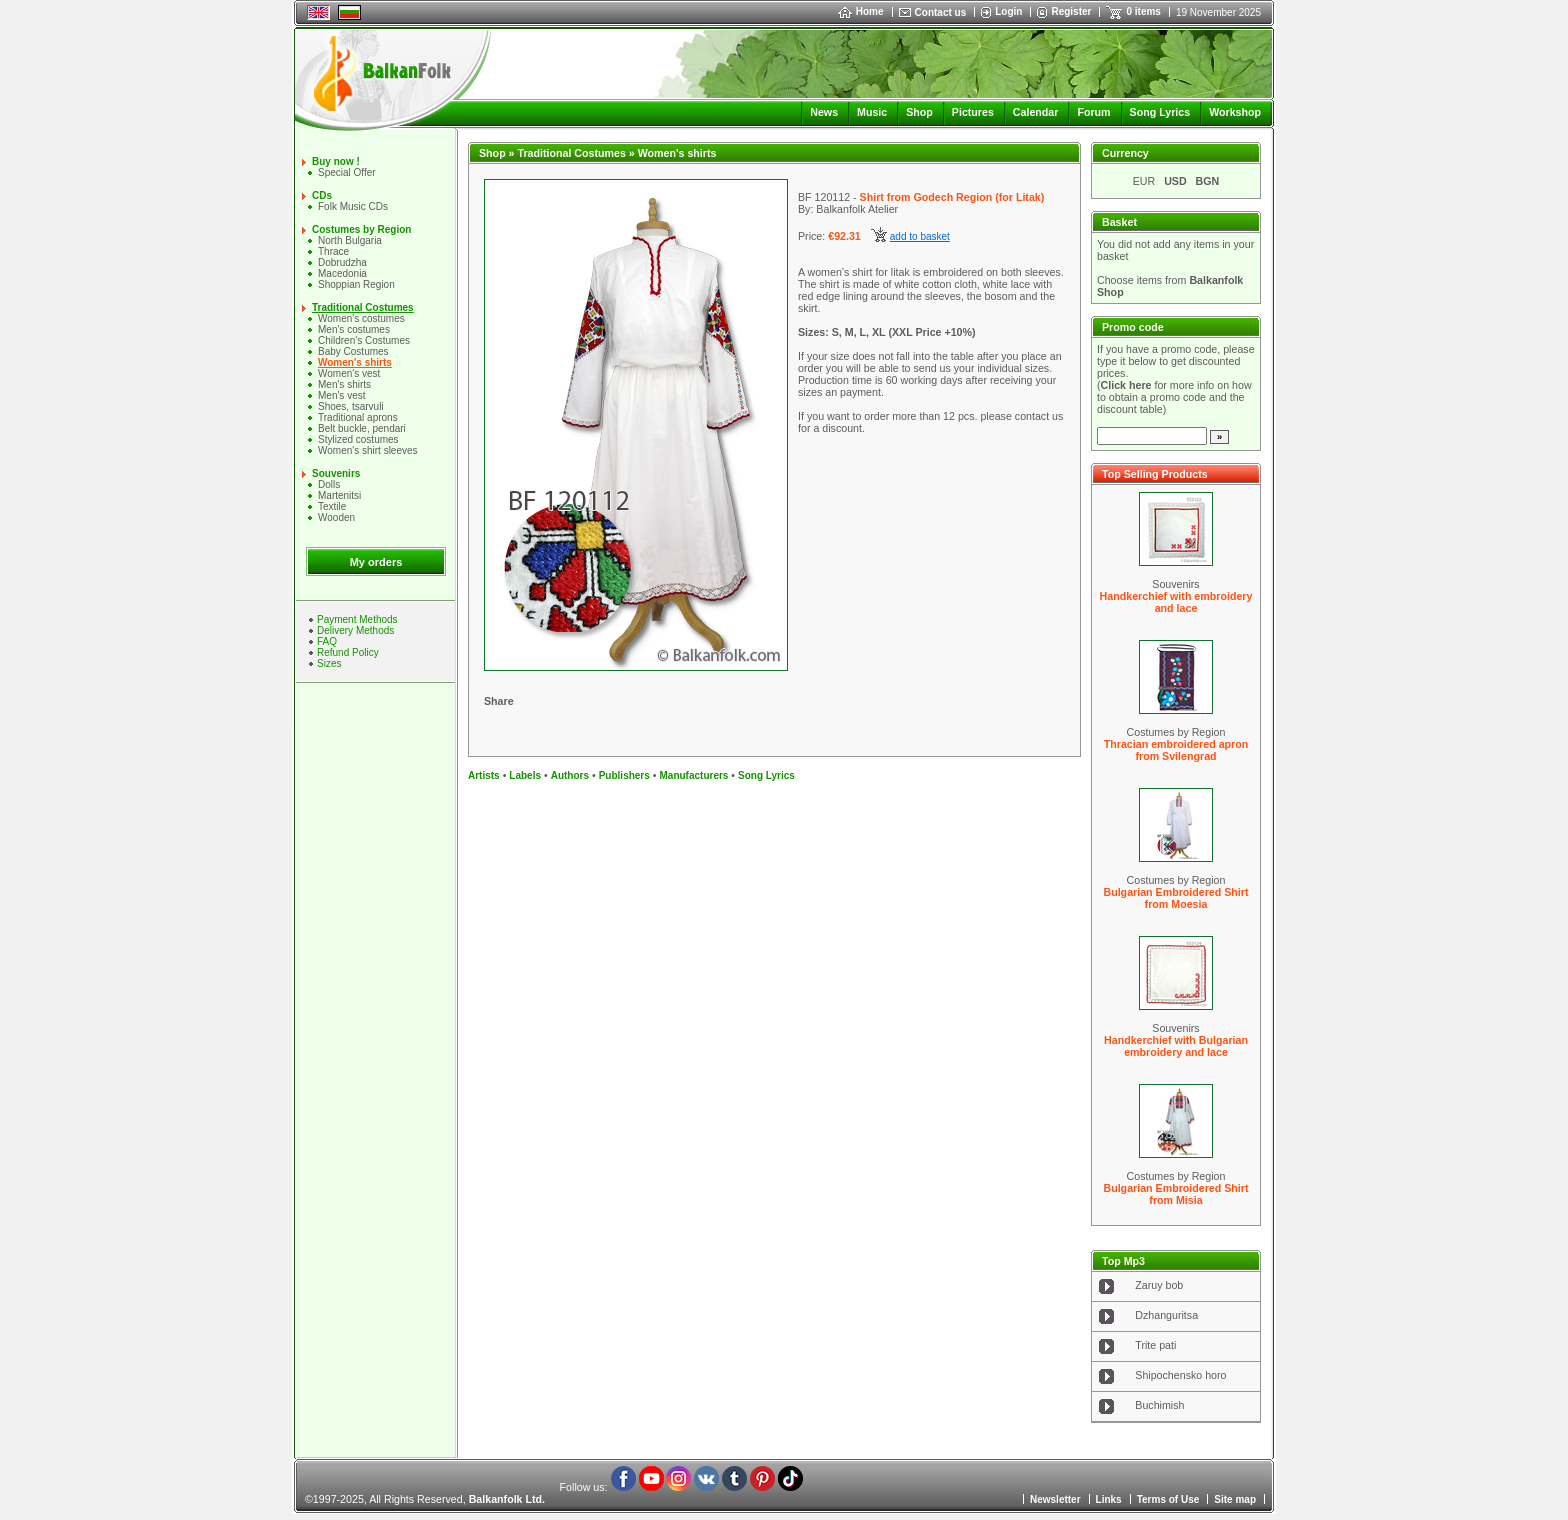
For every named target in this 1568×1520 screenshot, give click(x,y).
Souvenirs (336, 473)
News (824, 112)
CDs (322, 195)
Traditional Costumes (363, 307)
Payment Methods (357, 619)
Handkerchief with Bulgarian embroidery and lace (1176, 1046)
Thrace (333, 251)
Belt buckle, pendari (362, 428)
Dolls (329, 484)
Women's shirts (355, 362)
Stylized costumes (358, 439)
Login (1008, 11)
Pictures (973, 112)
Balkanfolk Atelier (857, 209)
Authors (570, 775)
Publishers (624, 775)
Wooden (336, 517)
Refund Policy (348, 652)
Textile (332, 506)
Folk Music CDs (353, 206)
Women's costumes (361, 318)
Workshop (1235, 112)
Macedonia (342, 273)
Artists (484, 775)
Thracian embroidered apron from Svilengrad (1176, 750)
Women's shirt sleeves (368, 450)
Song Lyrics (1160, 112)
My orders (376, 562)
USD (1175, 181)
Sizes (329, 663)
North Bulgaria (350, 240)
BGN (1208, 181)
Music (872, 112)
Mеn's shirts (344, 384)
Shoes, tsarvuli (351, 406)
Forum (1093, 112)
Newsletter (1055, 1499)
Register (1071, 11)
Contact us (941, 12)
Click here (1126, 385)
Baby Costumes (353, 351)
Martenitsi (339, 495)
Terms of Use (1168, 1499)
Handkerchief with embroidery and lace (1176, 602)
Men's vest (341, 395)
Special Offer (347, 172)
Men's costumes (354, 329)
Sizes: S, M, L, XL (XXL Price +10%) (887, 332)
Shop (919, 112)
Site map (1235, 1499)
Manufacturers (693, 775)
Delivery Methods (355, 630)
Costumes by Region (361, 229)
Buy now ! (336, 161)
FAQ (327, 641)
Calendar (1036, 112)
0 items (1143, 11)
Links (1109, 1499)
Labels (525, 775)
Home (861, 11)
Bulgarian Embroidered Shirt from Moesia (1175, 898)
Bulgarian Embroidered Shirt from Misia (1175, 1194)
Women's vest (349, 373)
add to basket (920, 236)
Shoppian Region (356, 284)
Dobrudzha (342, 262)
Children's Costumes (364, 340)
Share (499, 701)
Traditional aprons (358, 417)
